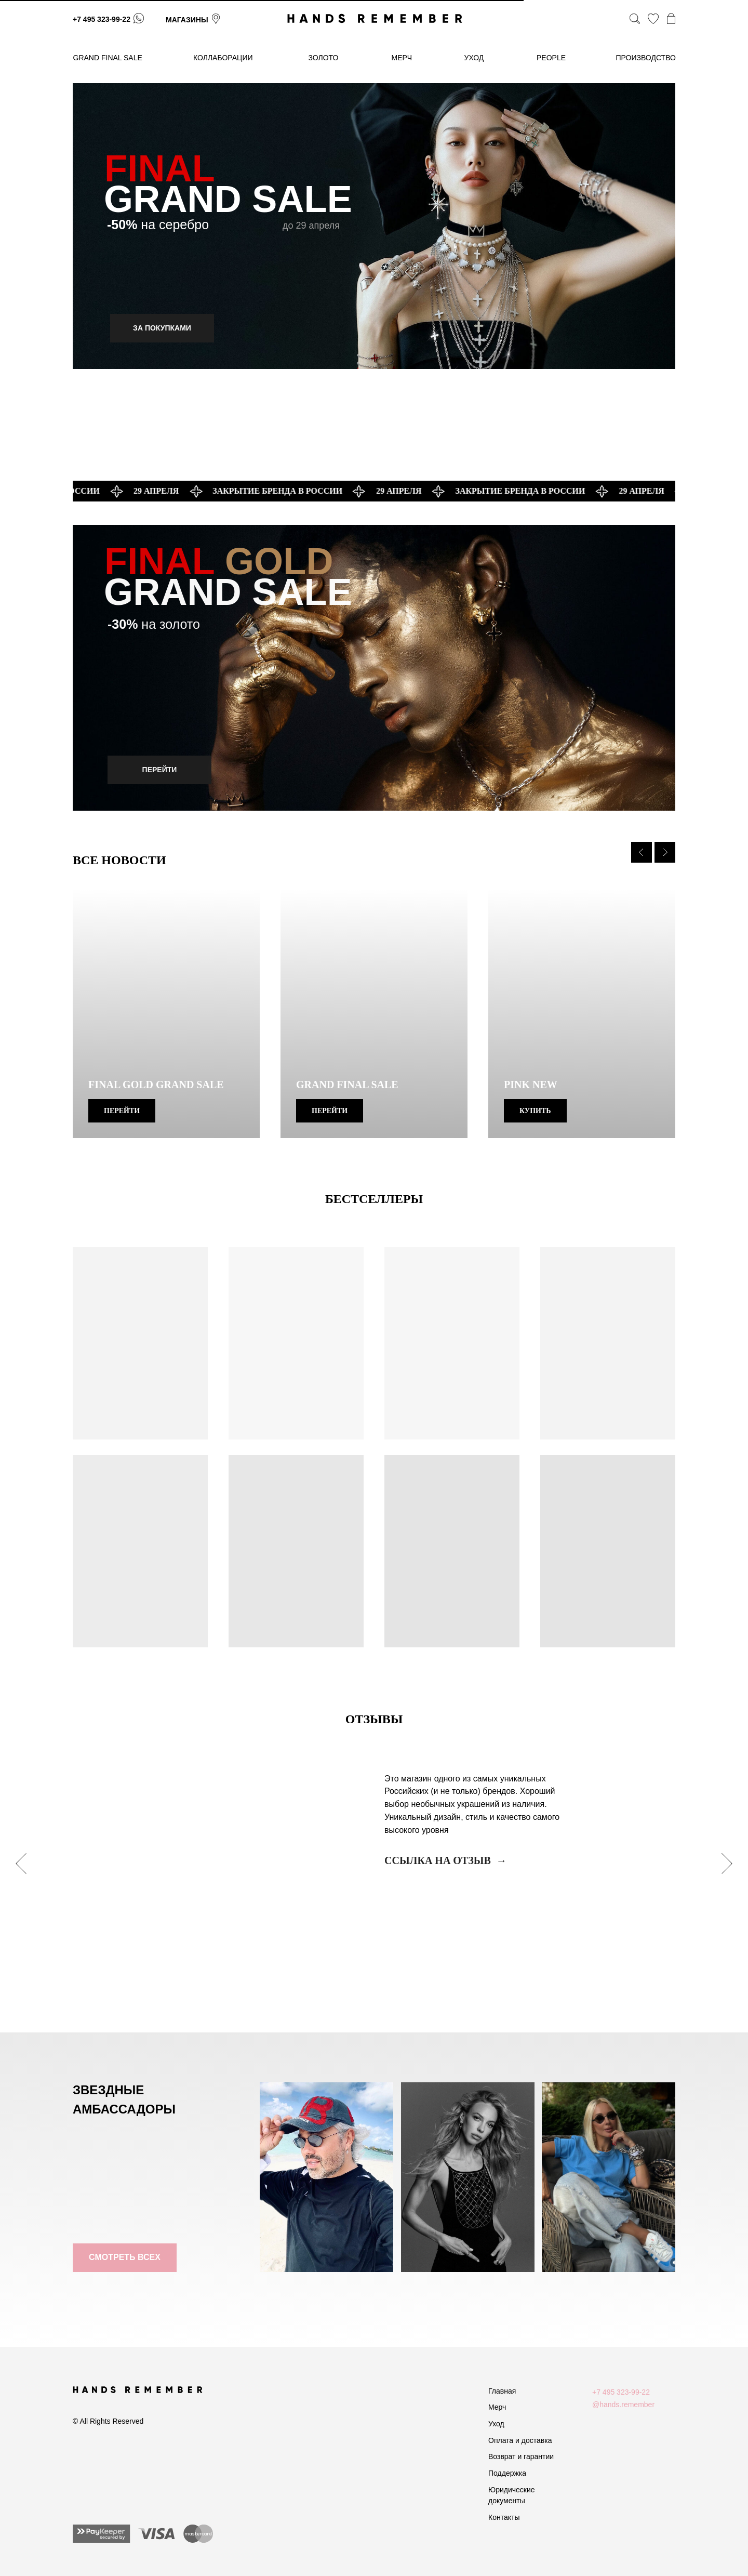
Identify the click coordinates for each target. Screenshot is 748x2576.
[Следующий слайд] (664, 852)
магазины (187, 20)
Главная (502, 2391)
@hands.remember (623, 2404)
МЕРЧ (402, 58)
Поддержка (507, 2473)
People (551, 58)
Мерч (497, 2407)
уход (474, 58)
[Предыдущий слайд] (641, 852)
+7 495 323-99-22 (101, 19)
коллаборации (223, 58)
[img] (374, 226)
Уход (496, 2424)
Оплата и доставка (520, 2440)
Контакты (503, 2517)
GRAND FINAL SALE (107, 58)
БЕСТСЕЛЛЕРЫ (374, 1199)
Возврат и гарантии (521, 2456)
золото (324, 58)
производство (646, 58)
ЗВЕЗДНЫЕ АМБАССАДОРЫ (124, 2099)
